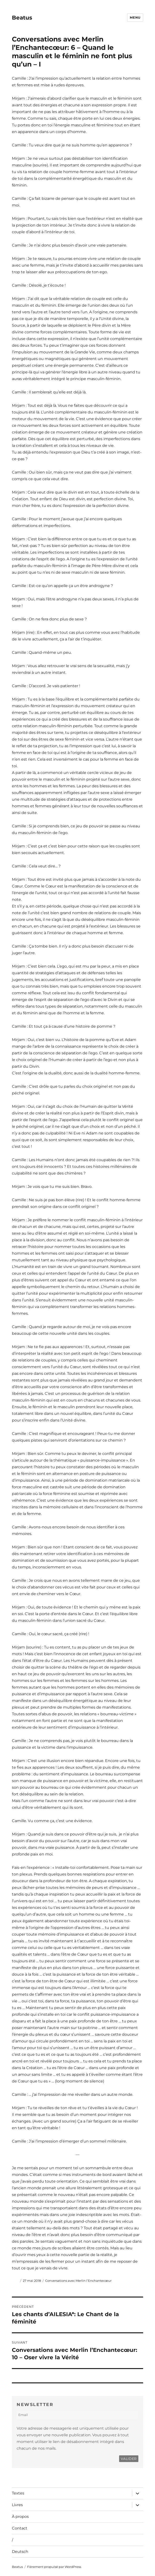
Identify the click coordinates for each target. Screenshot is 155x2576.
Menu (135, 17)
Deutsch (20, 2551)
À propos (20, 2516)
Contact (19, 2528)
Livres (17, 2505)
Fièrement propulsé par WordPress (54, 2567)
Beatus (22, 17)
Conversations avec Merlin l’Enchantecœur (78, 2280)
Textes (18, 2493)
